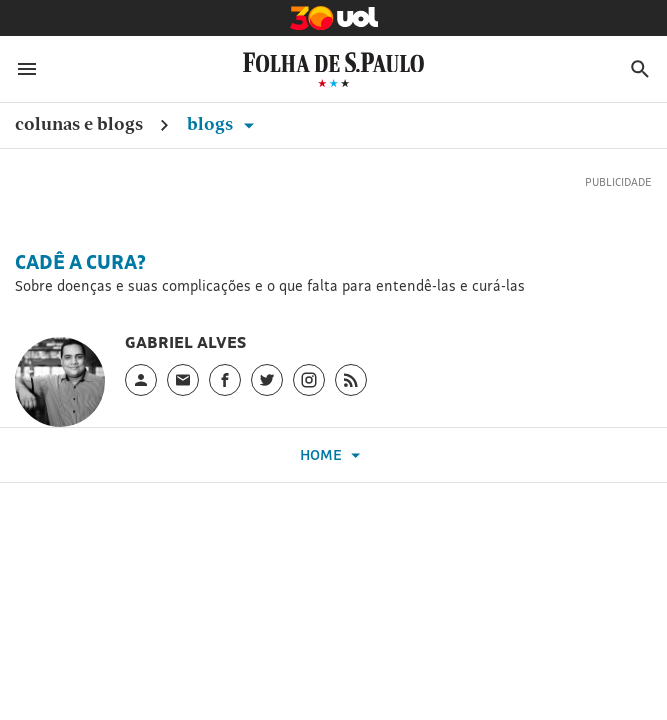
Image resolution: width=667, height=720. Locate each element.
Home (333, 455)
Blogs (224, 123)
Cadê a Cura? (80, 262)
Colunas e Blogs (79, 123)
